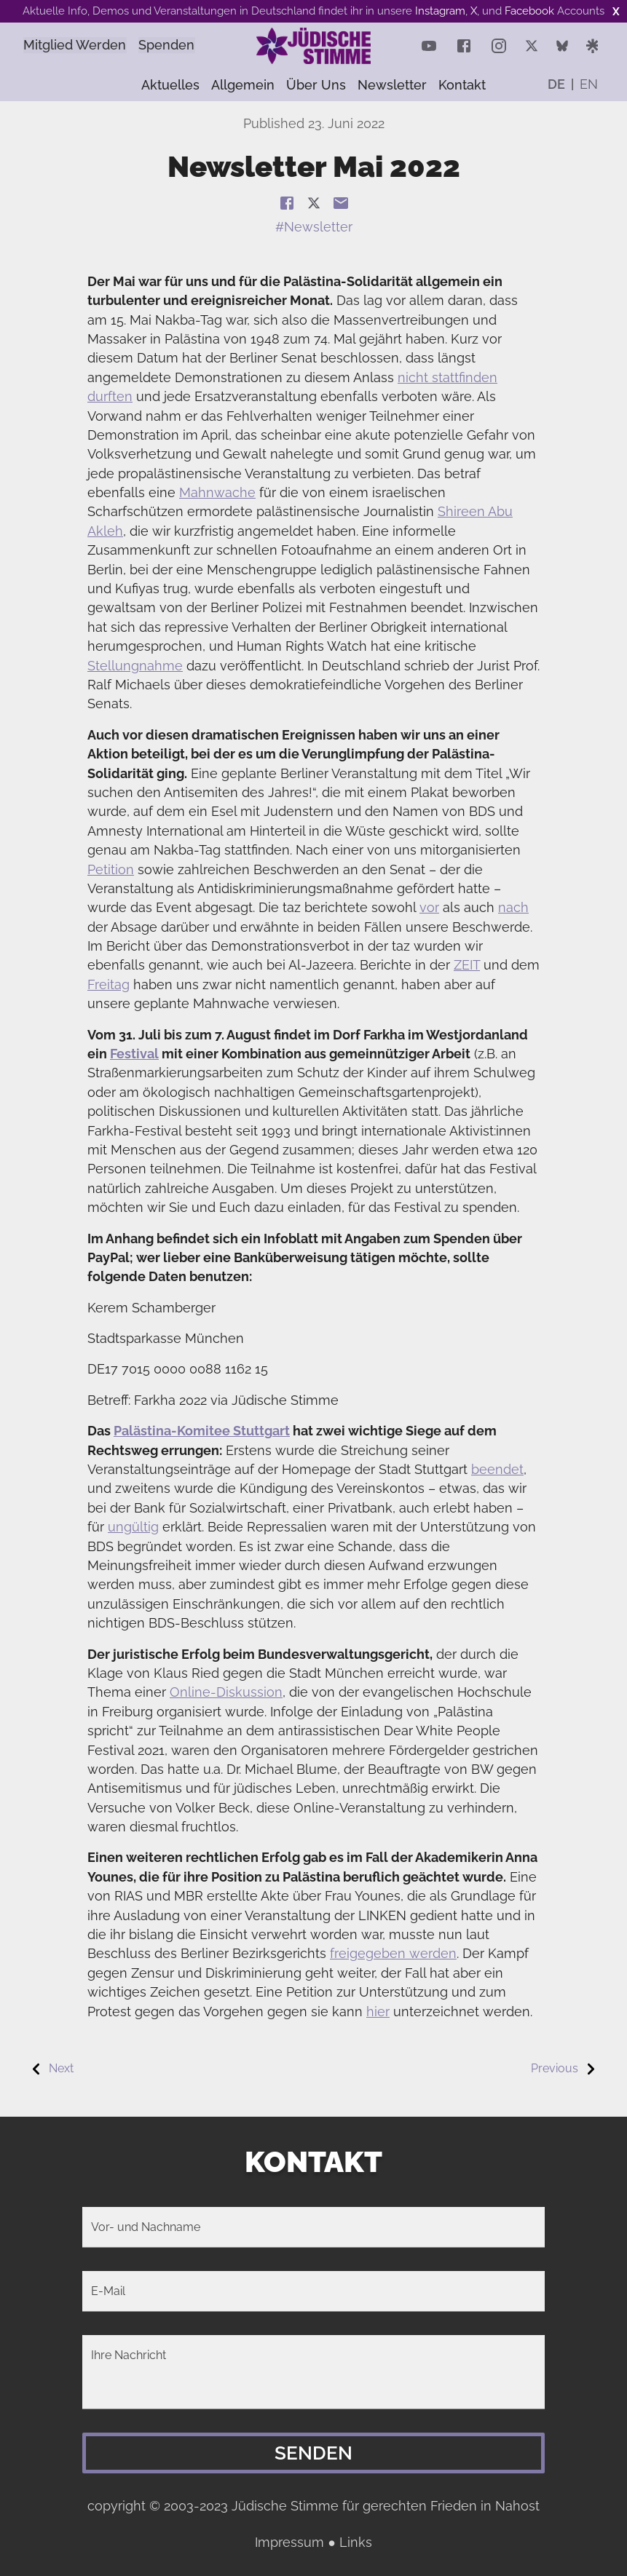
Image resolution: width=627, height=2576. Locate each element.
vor (429, 907)
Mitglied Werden (80, 45)
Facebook (529, 10)
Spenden (182, 45)
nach (513, 907)
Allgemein (243, 84)
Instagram (440, 10)
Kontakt (462, 84)
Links (355, 2542)
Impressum (289, 2542)
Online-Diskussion (226, 1692)
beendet (497, 1469)
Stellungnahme (135, 665)
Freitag (108, 984)
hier (378, 2011)
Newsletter (392, 84)
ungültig (133, 1526)
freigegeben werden (393, 1953)
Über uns (316, 84)
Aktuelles (170, 84)
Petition (110, 869)
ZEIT (467, 964)
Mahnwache (217, 492)
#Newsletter (313, 226)
